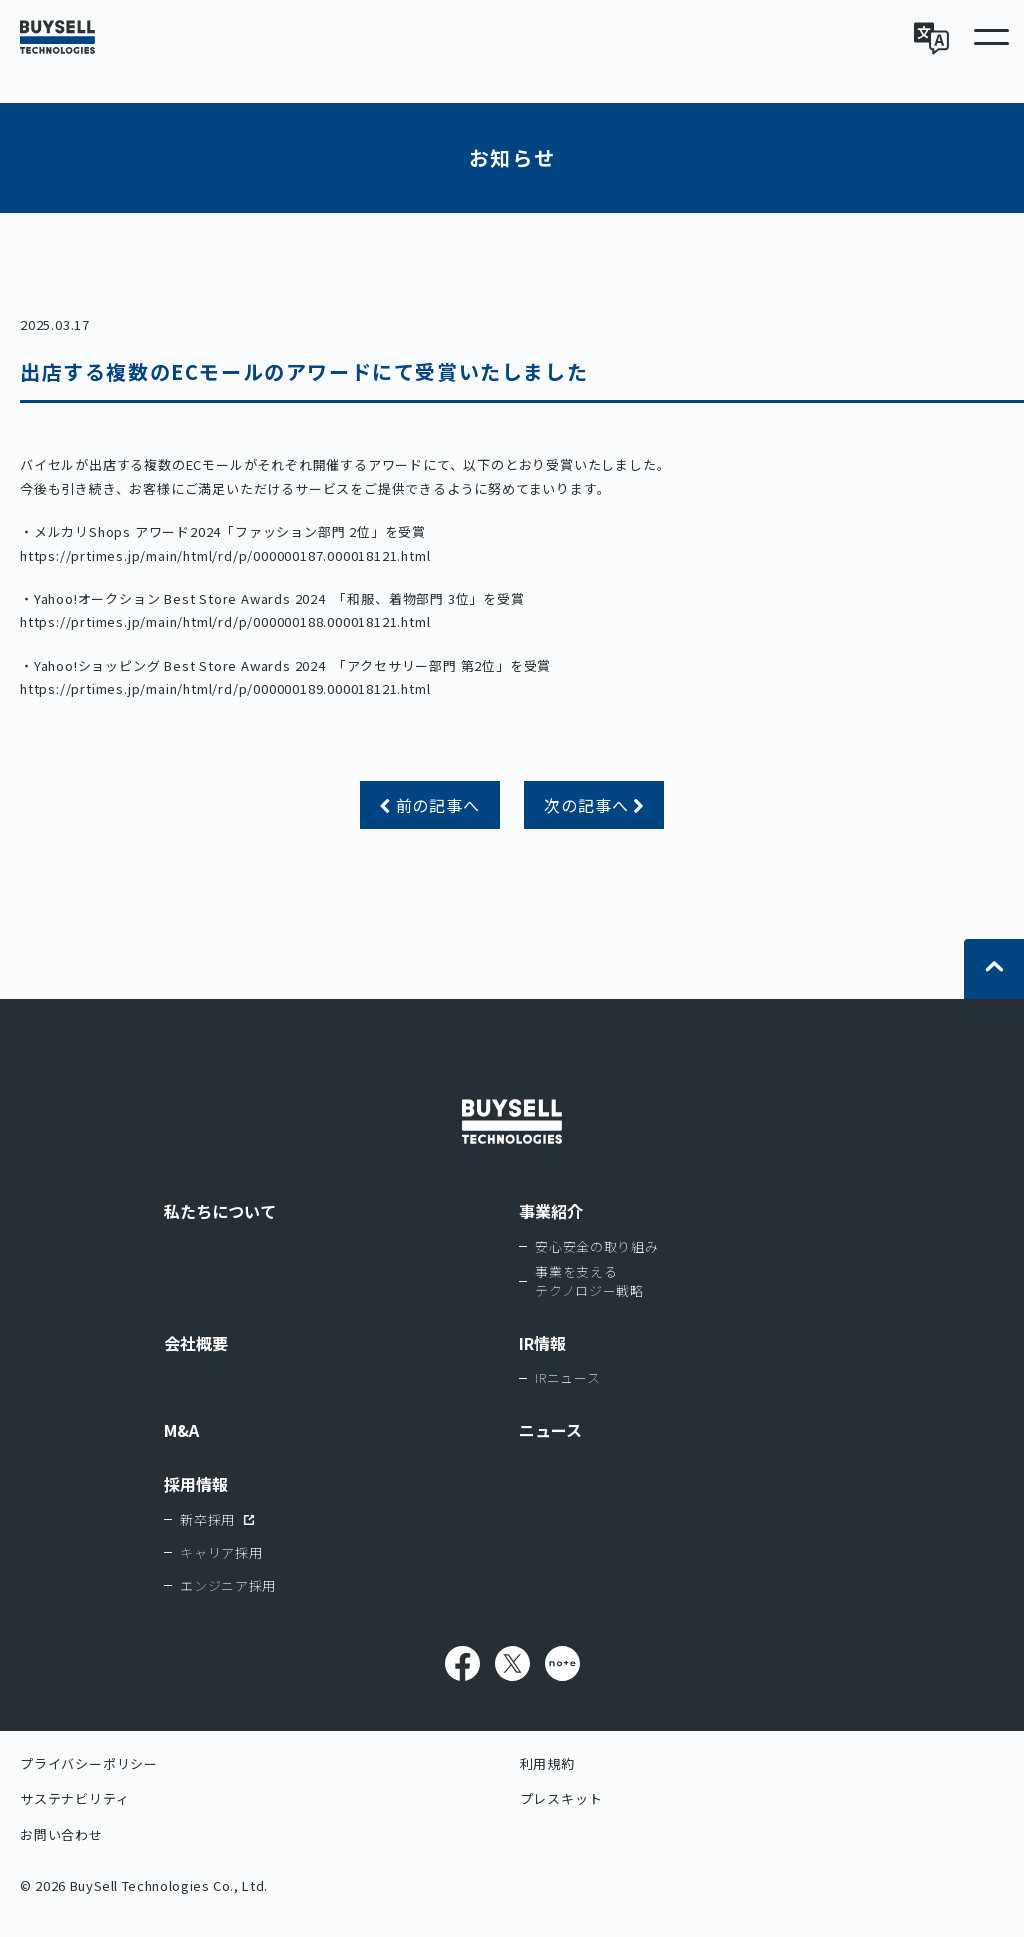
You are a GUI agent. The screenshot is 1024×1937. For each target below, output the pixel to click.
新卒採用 (207, 1519)
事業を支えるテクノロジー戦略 (589, 1281)
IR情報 (542, 1343)
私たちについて (220, 1211)
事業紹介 (551, 1211)
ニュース (550, 1430)
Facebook (462, 1663)
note (562, 1663)
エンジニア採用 (228, 1585)
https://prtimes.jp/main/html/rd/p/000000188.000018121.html (225, 621)
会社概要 (196, 1343)
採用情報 (196, 1484)
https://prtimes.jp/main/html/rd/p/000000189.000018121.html (225, 688)
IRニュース (567, 1377)
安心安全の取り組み (596, 1246)
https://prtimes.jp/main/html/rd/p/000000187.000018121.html (225, 555)
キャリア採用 (221, 1552)
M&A (181, 1430)
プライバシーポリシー (89, 1763)
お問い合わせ (61, 1834)
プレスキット (561, 1798)
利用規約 (547, 1763)
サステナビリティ (74, 1798)
